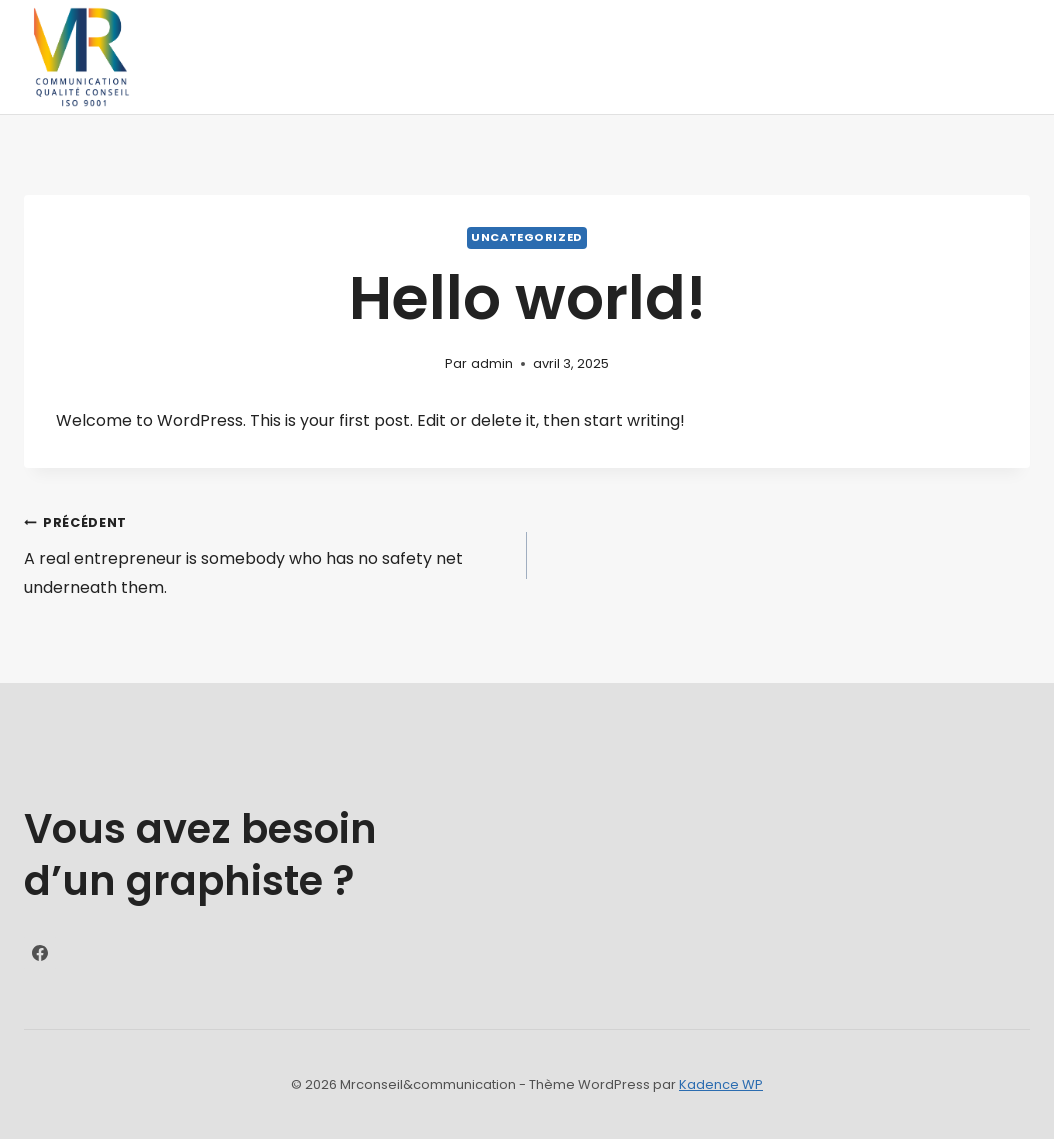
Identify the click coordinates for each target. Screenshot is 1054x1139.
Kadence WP (721, 1084)
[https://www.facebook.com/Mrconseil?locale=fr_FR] (40, 953)
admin (492, 363)
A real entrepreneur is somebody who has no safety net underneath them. (267, 553)
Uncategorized (526, 237)
